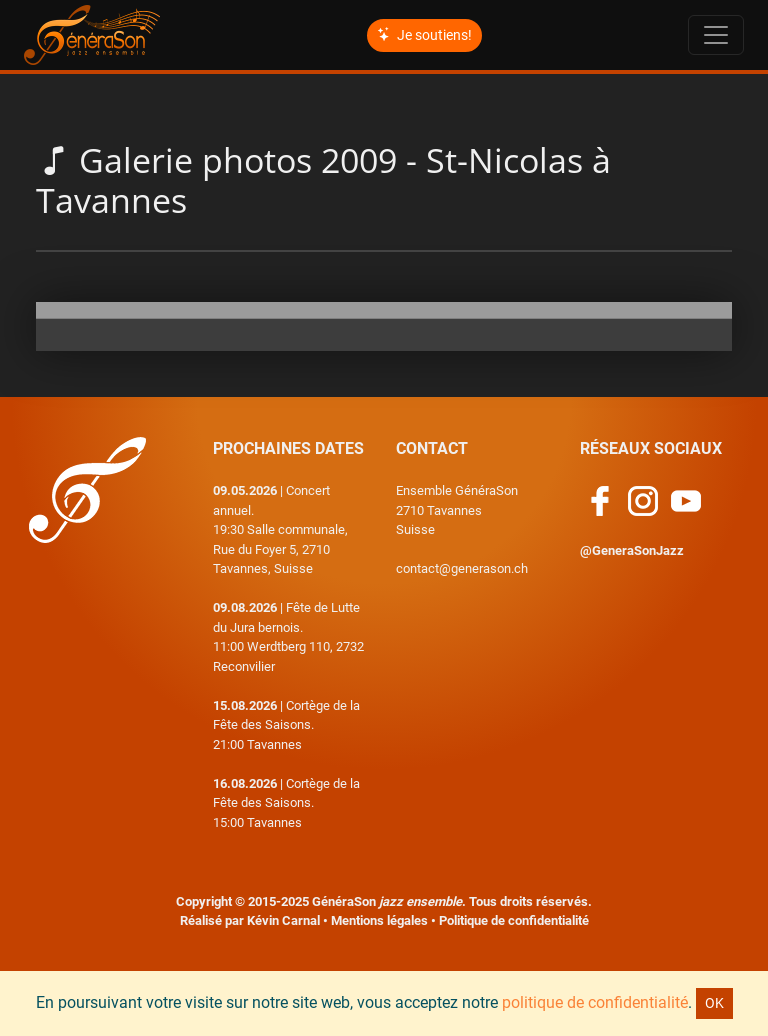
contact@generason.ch (462, 568)
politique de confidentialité (595, 1002)
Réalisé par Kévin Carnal (250, 920)
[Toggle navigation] (716, 35)
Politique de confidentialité (514, 920)
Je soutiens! (424, 35)
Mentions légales (379, 920)
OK (714, 1003)
